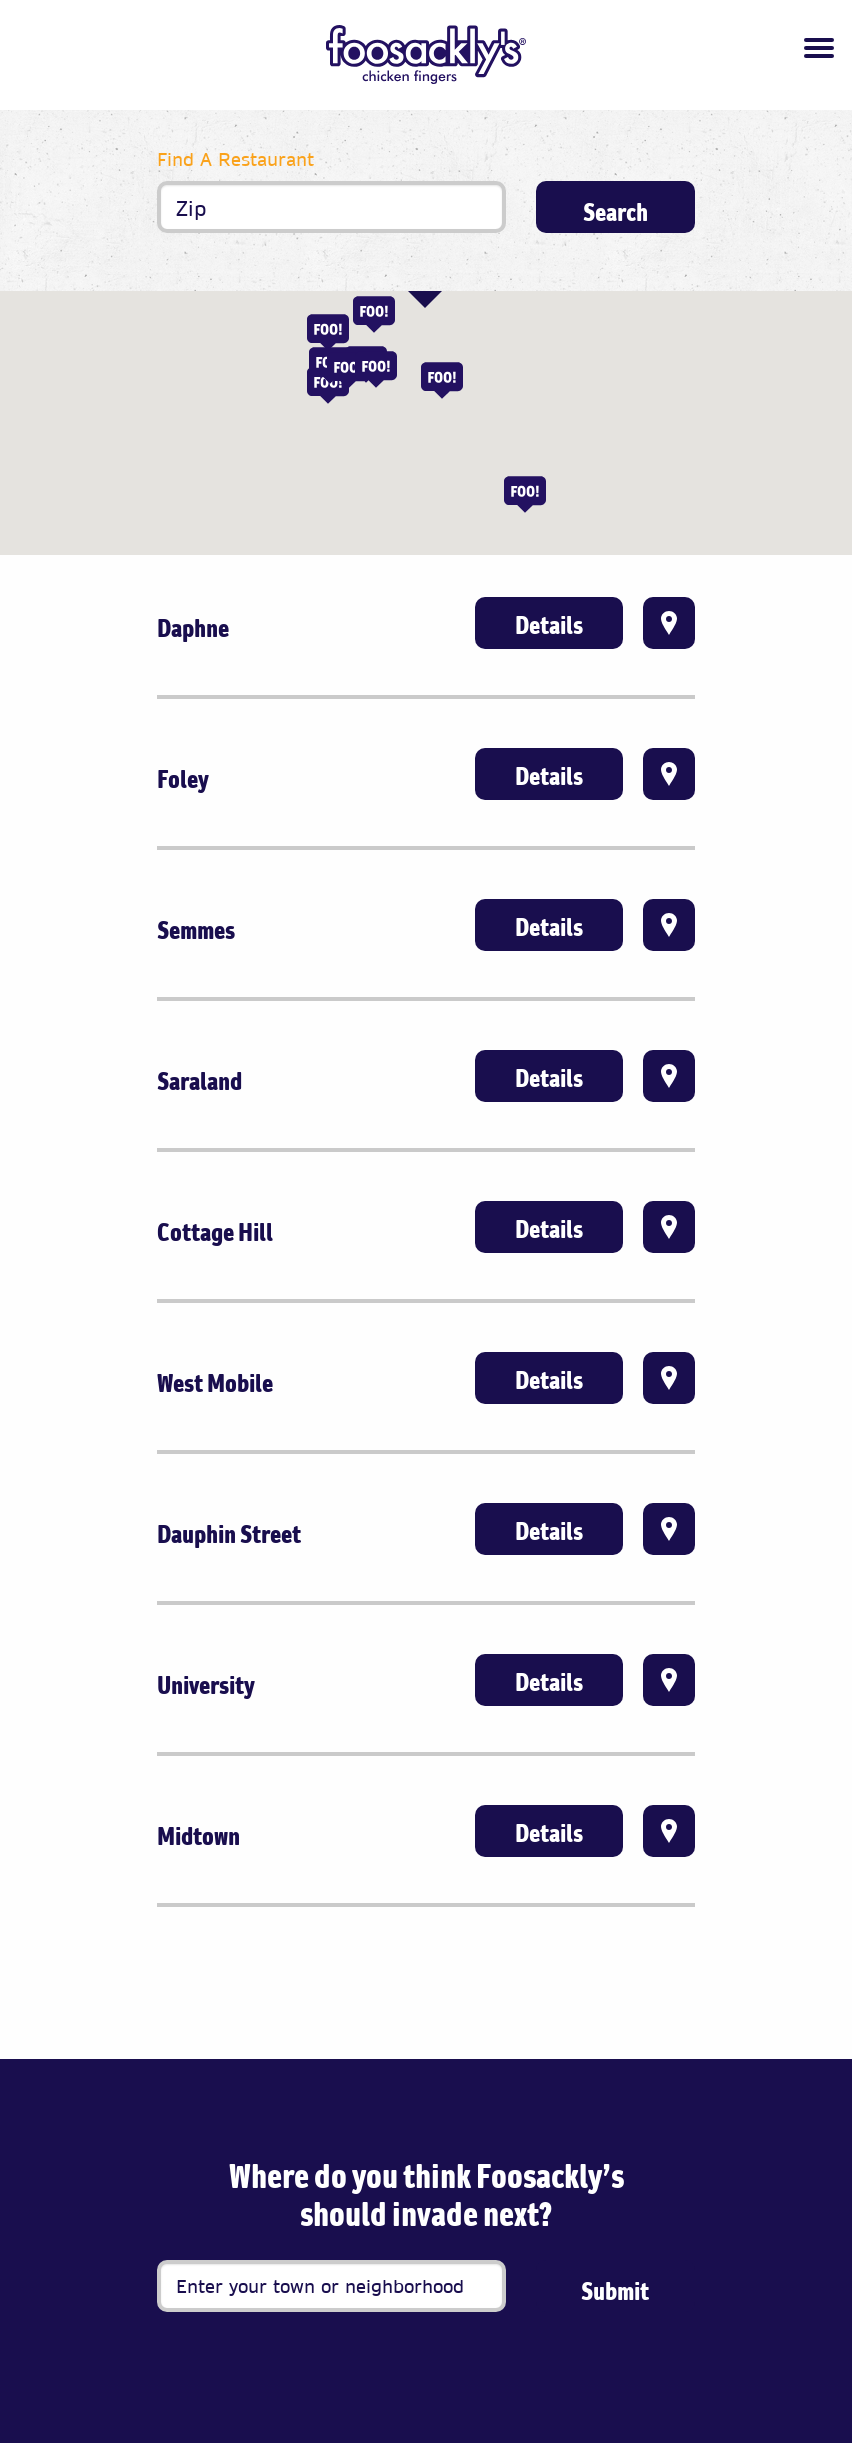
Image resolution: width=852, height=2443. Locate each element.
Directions (669, 623)
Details (549, 625)
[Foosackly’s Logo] (426, 55)
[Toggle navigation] (819, 48)
